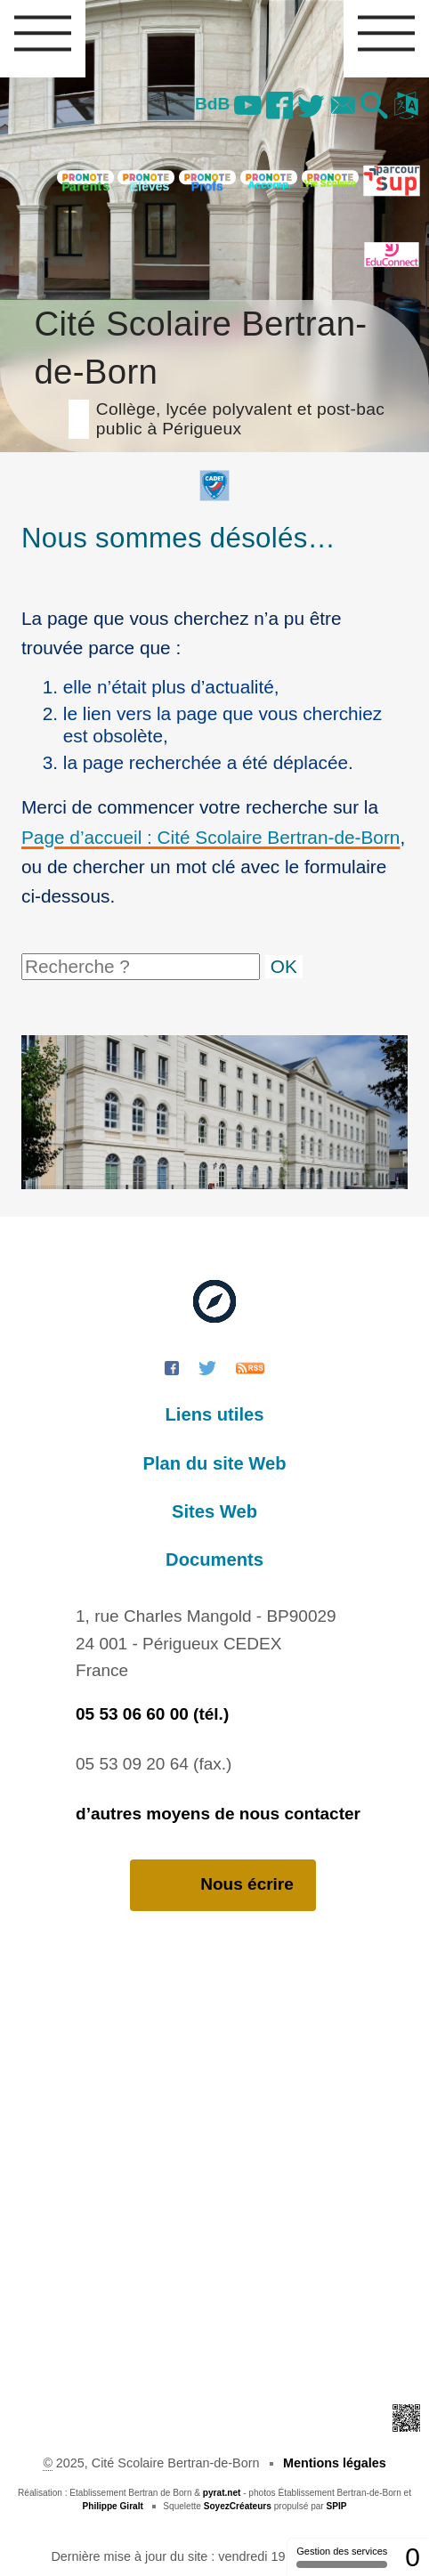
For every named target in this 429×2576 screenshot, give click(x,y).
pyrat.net (222, 2493)
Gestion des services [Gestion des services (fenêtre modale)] (341, 2557)
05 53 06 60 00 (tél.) (152, 1714)
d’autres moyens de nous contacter (218, 1813)
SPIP (337, 2506)
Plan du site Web (215, 1463)
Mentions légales (334, 2463)
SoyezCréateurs (237, 2506)
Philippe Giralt (113, 2506)
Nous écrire (223, 1884)
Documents (214, 1559)
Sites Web (214, 1511)
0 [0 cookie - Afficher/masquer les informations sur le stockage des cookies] (412, 2557)
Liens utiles (215, 1414)
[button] (375, 107)
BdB (212, 103)
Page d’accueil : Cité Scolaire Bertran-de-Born (210, 837)
